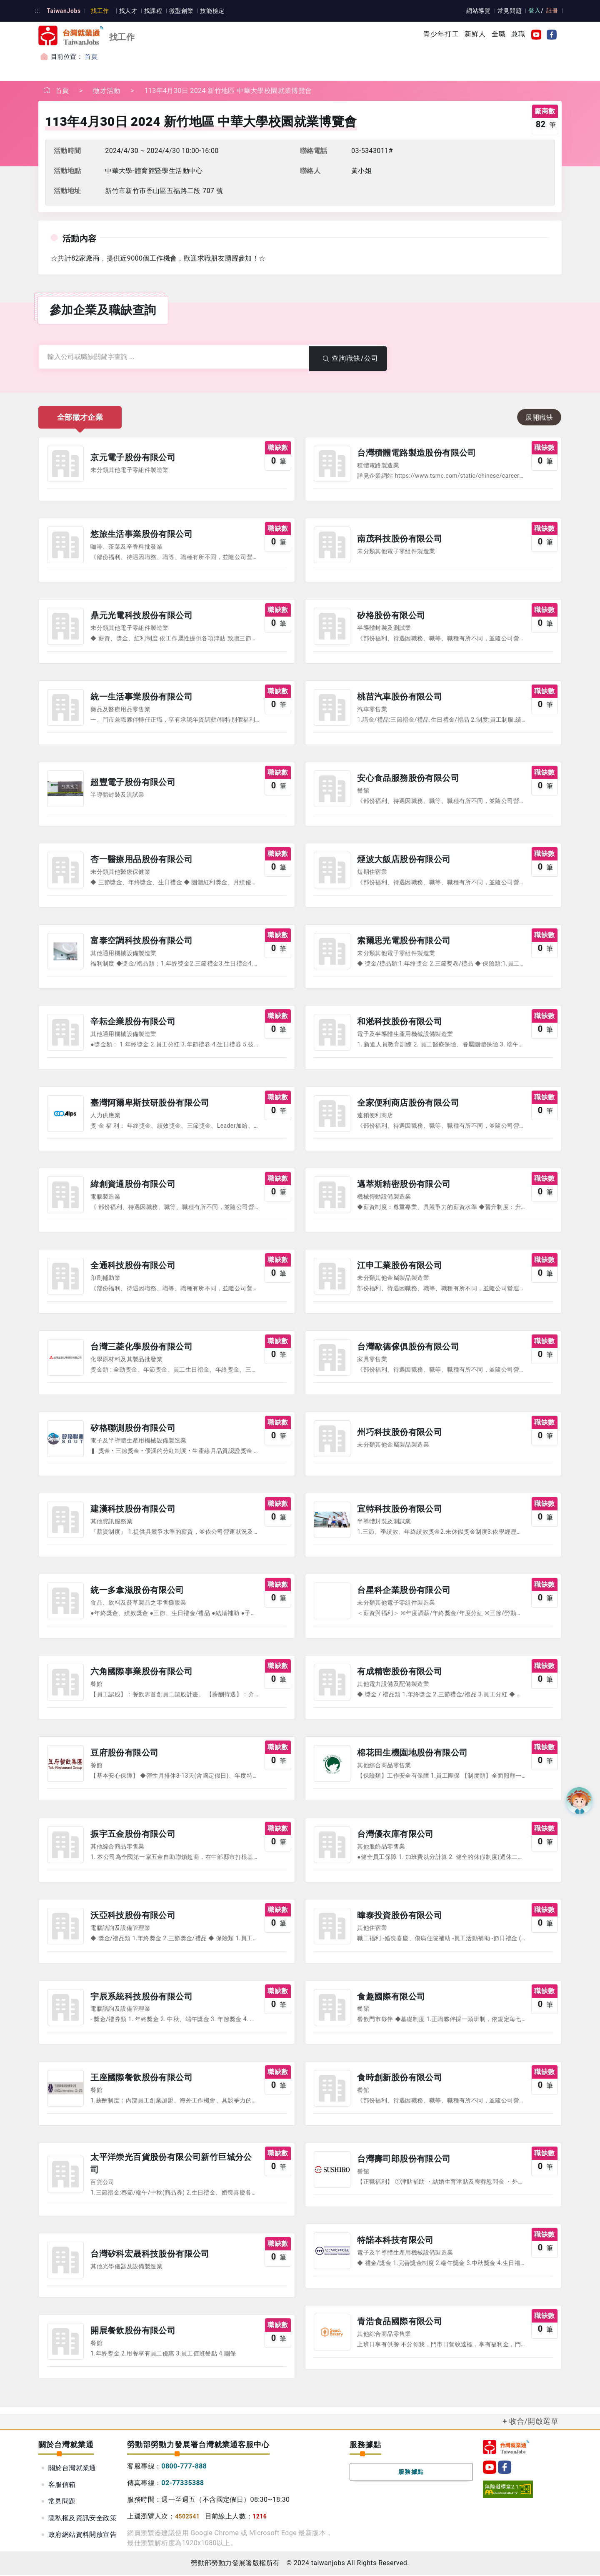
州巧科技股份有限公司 (399, 1433)
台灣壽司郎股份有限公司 (403, 2161)
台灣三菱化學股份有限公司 (141, 1348)
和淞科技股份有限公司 (399, 1023)
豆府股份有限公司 (124, 1754)
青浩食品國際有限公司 (399, 2323)
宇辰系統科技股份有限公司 (141, 1998)
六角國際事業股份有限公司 (141, 1673)
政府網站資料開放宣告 (82, 2536)
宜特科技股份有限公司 (399, 1510)
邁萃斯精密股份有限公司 (403, 1185)
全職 (499, 34)
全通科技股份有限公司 (132, 1267)
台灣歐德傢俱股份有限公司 (408, 1348)
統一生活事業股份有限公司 (141, 697)
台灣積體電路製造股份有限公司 (416, 454)
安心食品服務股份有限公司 (408, 779)
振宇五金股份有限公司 (132, 1836)
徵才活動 (106, 91)
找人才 (126, 11)
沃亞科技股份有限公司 (132, 1917)
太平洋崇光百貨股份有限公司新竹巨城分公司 (171, 2165)
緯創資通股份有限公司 (132, 1185)
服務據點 (411, 2473)
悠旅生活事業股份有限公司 (141, 535)
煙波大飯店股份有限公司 (403, 860)
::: (37, 11)
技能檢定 (210, 11)
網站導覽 (480, 11)
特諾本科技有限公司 (395, 2242)
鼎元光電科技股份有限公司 (141, 616)
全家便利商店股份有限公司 (408, 1104)
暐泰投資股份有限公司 (399, 1917)
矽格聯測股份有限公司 (132, 1429)
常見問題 (510, 11)
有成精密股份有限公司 (399, 1673)
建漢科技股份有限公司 (132, 1510)
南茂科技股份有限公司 (399, 539)
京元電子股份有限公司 (132, 458)
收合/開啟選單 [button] (533, 2422)
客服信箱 (62, 2486)
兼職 (518, 34)
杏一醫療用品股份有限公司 (141, 860)
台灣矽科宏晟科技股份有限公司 (150, 2255)
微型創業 (179, 11)
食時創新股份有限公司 (399, 2079)
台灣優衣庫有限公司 (395, 1836)
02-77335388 (182, 2484)
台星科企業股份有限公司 (403, 1592)
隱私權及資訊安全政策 (82, 2519)
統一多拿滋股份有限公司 (137, 1592)
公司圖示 (65, 464)
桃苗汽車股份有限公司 (399, 697)
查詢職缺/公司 (348, 358)
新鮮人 (475, 34)
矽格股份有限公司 (391, 616)
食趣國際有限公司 (391, 1998)
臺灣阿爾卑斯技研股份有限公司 (150, 1104)
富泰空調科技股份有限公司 (141, 941)
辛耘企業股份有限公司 (132, 1023)
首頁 (91, 56)
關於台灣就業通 (72, 2469)
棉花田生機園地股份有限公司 (412, 1754)
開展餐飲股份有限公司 (132, 2333)
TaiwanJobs (62, 11)
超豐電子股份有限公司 (132, 783)
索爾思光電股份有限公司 (403, 941)
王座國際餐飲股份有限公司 (141, 2079)
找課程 (151, 11)
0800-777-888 (184, 2467)
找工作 (99, 11)
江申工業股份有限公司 (399, 1267)
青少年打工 (441, 34)
